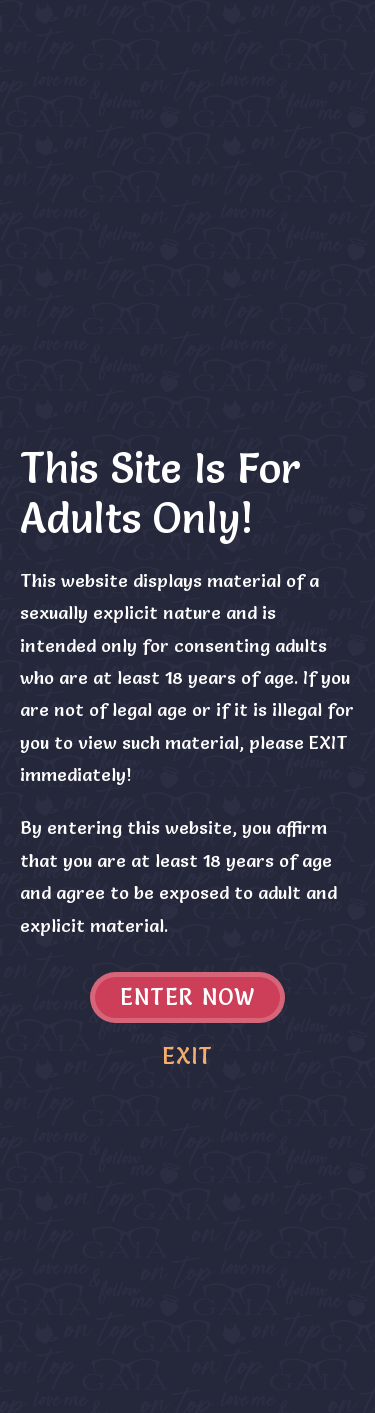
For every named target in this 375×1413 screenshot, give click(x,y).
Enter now (187, 997)
